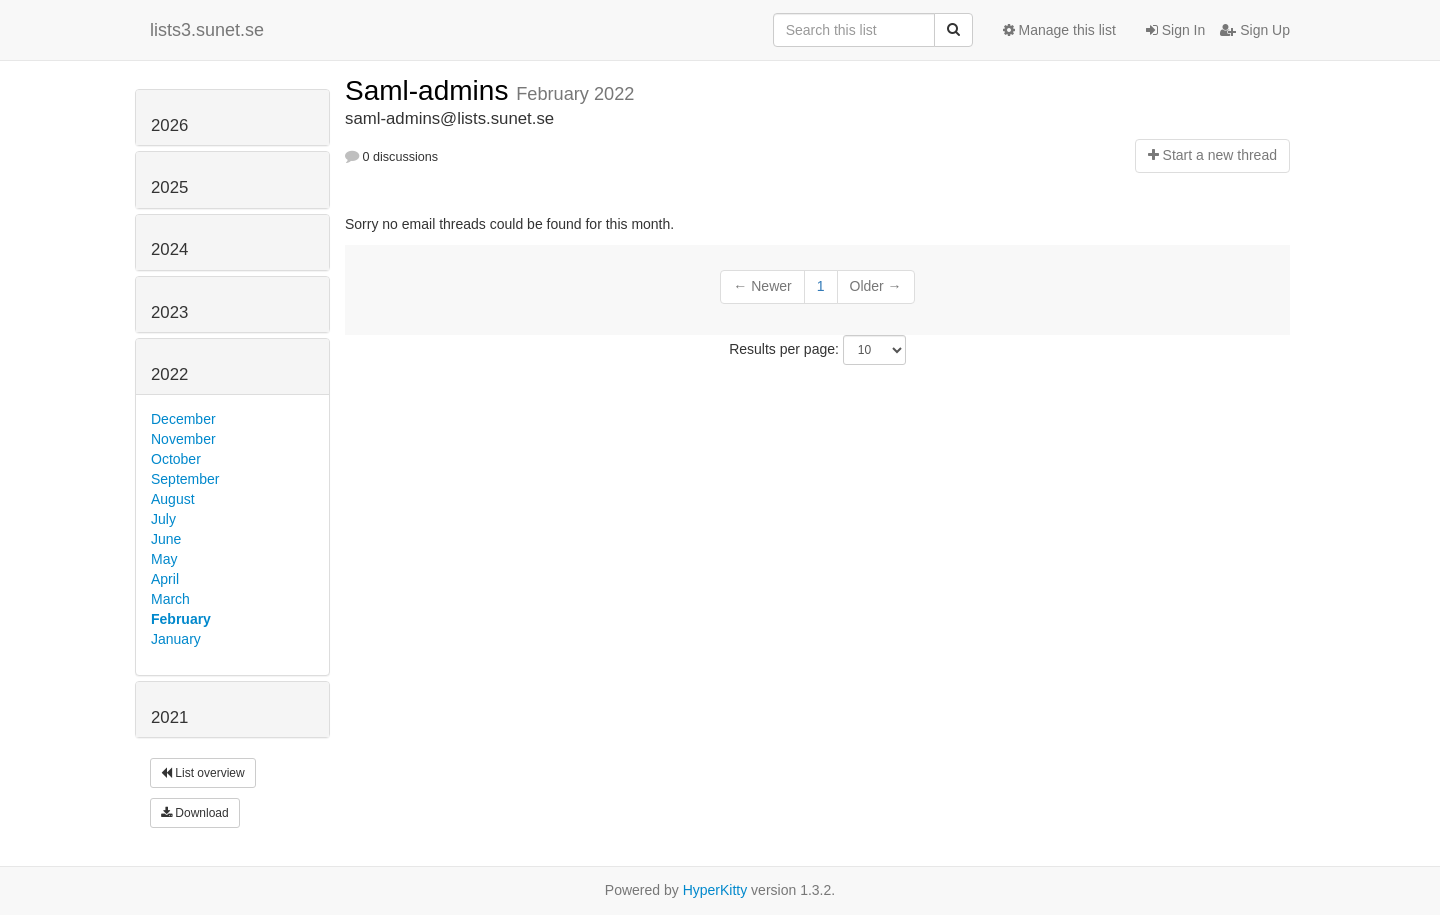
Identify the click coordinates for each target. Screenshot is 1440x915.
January (176, 639)
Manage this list (1059, 30)
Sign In (1175, 30)
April (165, 579)
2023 (169, 312)
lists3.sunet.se (207, 30)
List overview (203, 773)
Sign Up (1255, 30)
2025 (169, 187)
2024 (169, 249)
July (163, 519)
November (183, 439)
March (170, 599)
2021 (169, 717)
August (173, 499)
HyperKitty (715, 890)
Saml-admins (430, 90)
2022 (169, 374)
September (185, 479)
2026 (169, 125)
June (166, 539)
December (183, 419)
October (176, 459)
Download (195, 813)
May (164, 559)
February (181, 619)
